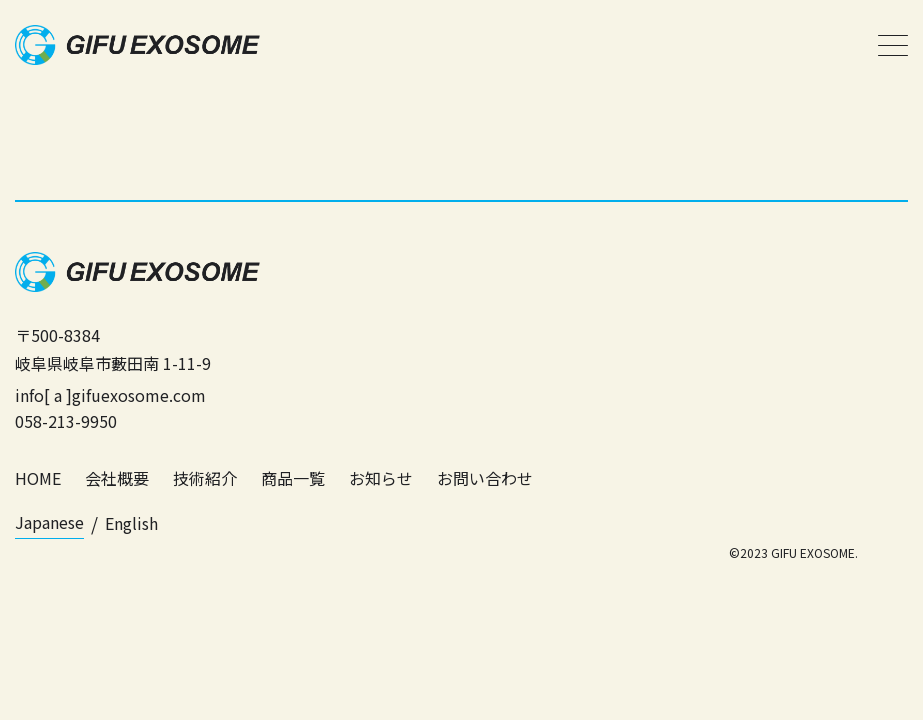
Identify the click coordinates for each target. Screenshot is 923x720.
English (131, 523)
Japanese (49, 522)
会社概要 (117, 478)
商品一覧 (293, 478)
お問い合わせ (485, 478)
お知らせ (381, 478)
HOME (38, 478)
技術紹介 (205, 478)
